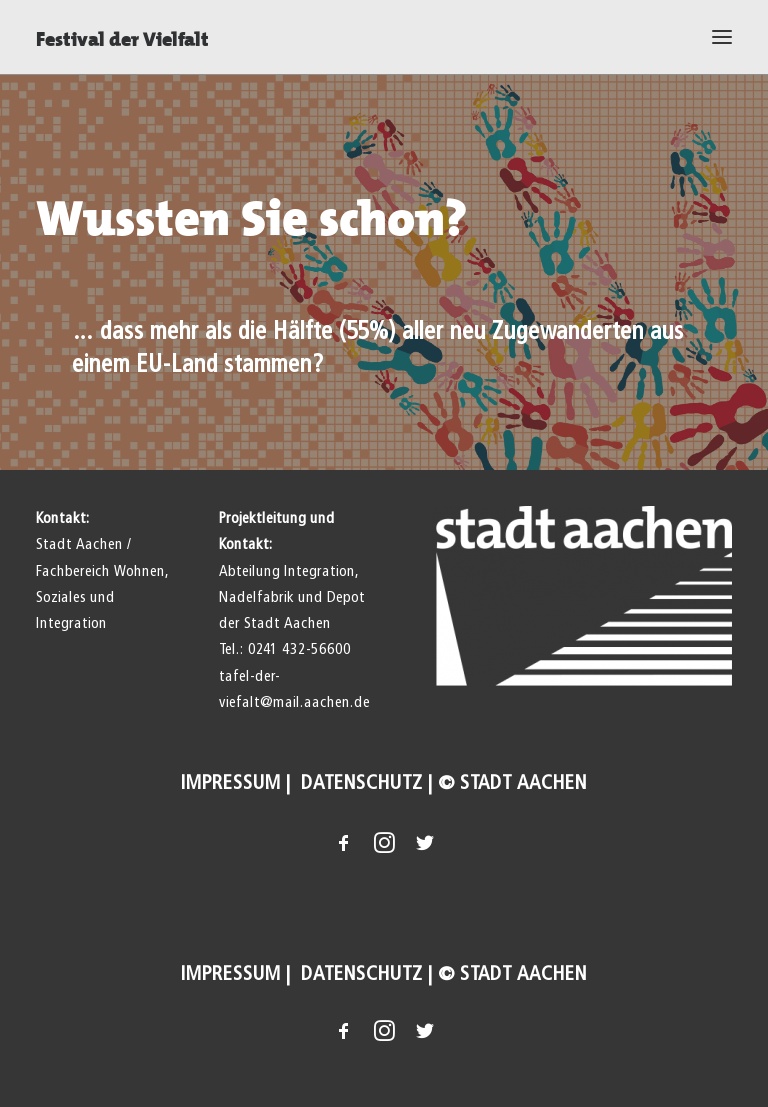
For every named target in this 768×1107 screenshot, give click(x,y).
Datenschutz (359, 783)
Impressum (231, 783)
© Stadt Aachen (512, 783)
